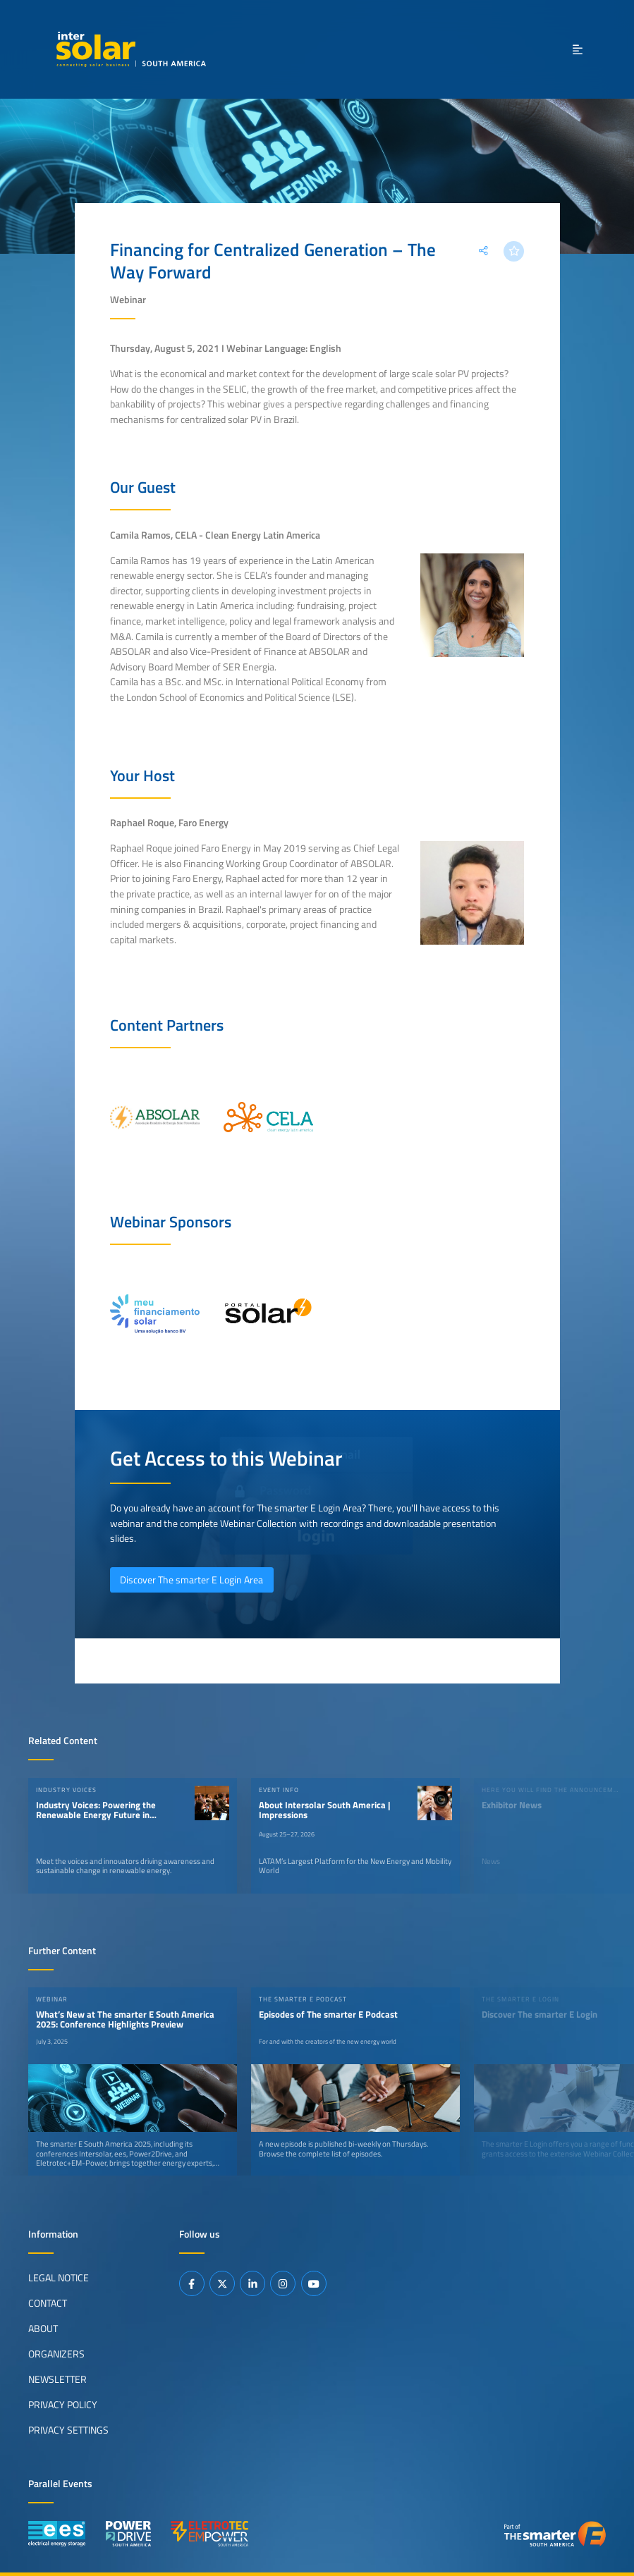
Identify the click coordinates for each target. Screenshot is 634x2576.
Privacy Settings (68, 2430)
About (43, 2328)
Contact (47, 2303)
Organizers (56, 2354)
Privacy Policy (62, 2404)
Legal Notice (58, 2278)
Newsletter (57, 2379)
